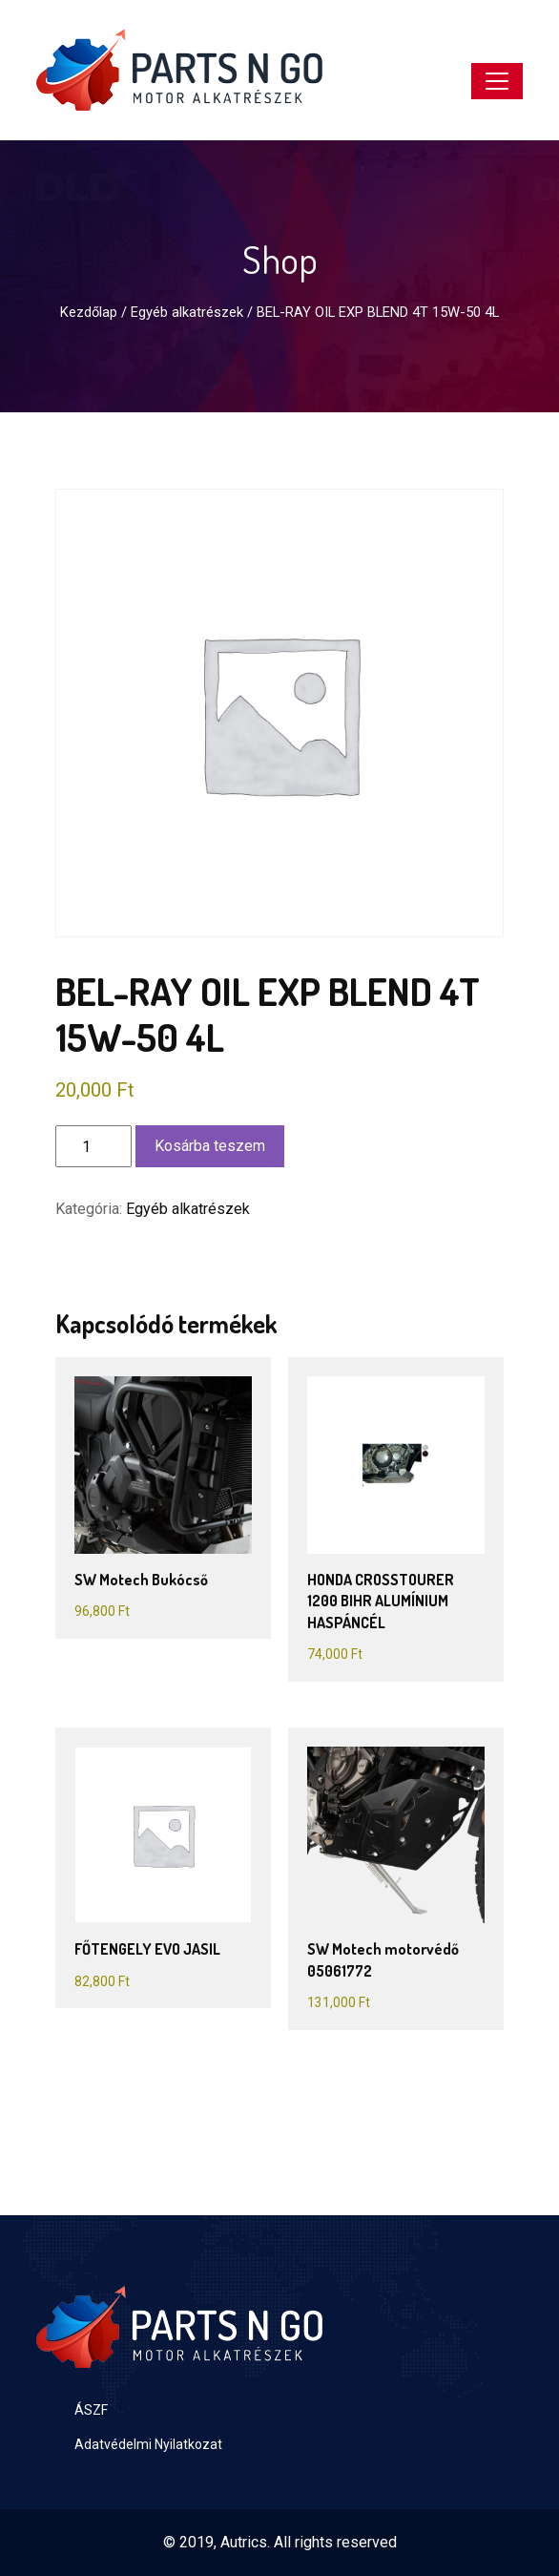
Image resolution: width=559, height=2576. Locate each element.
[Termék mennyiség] (93, 1146)
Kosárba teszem (210, 1146)
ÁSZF (91, 2410)
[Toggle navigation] (497, 81)
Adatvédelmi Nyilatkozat (148, 2444)
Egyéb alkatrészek (187, 312)
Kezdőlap (88, 312)
